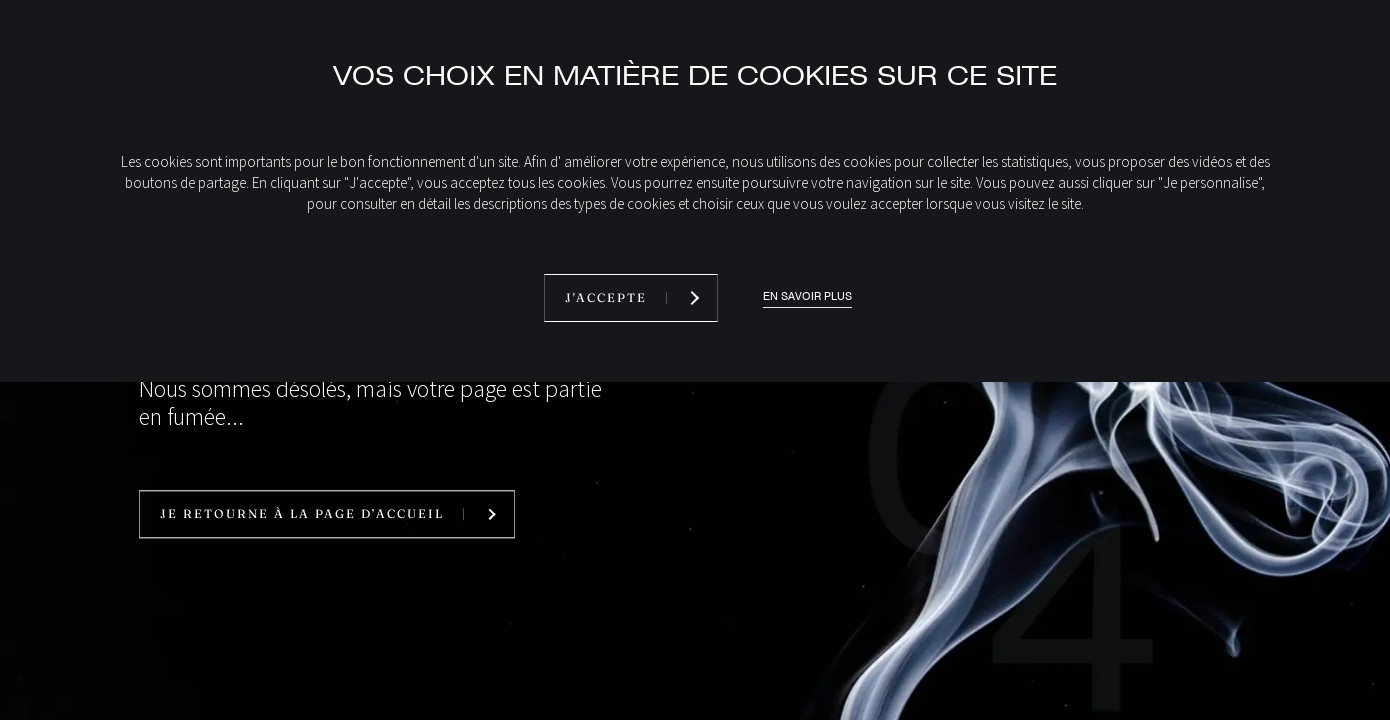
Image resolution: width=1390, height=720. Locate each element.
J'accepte (606, 297)
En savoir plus (807, 296)
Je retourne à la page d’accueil (302, 514)
